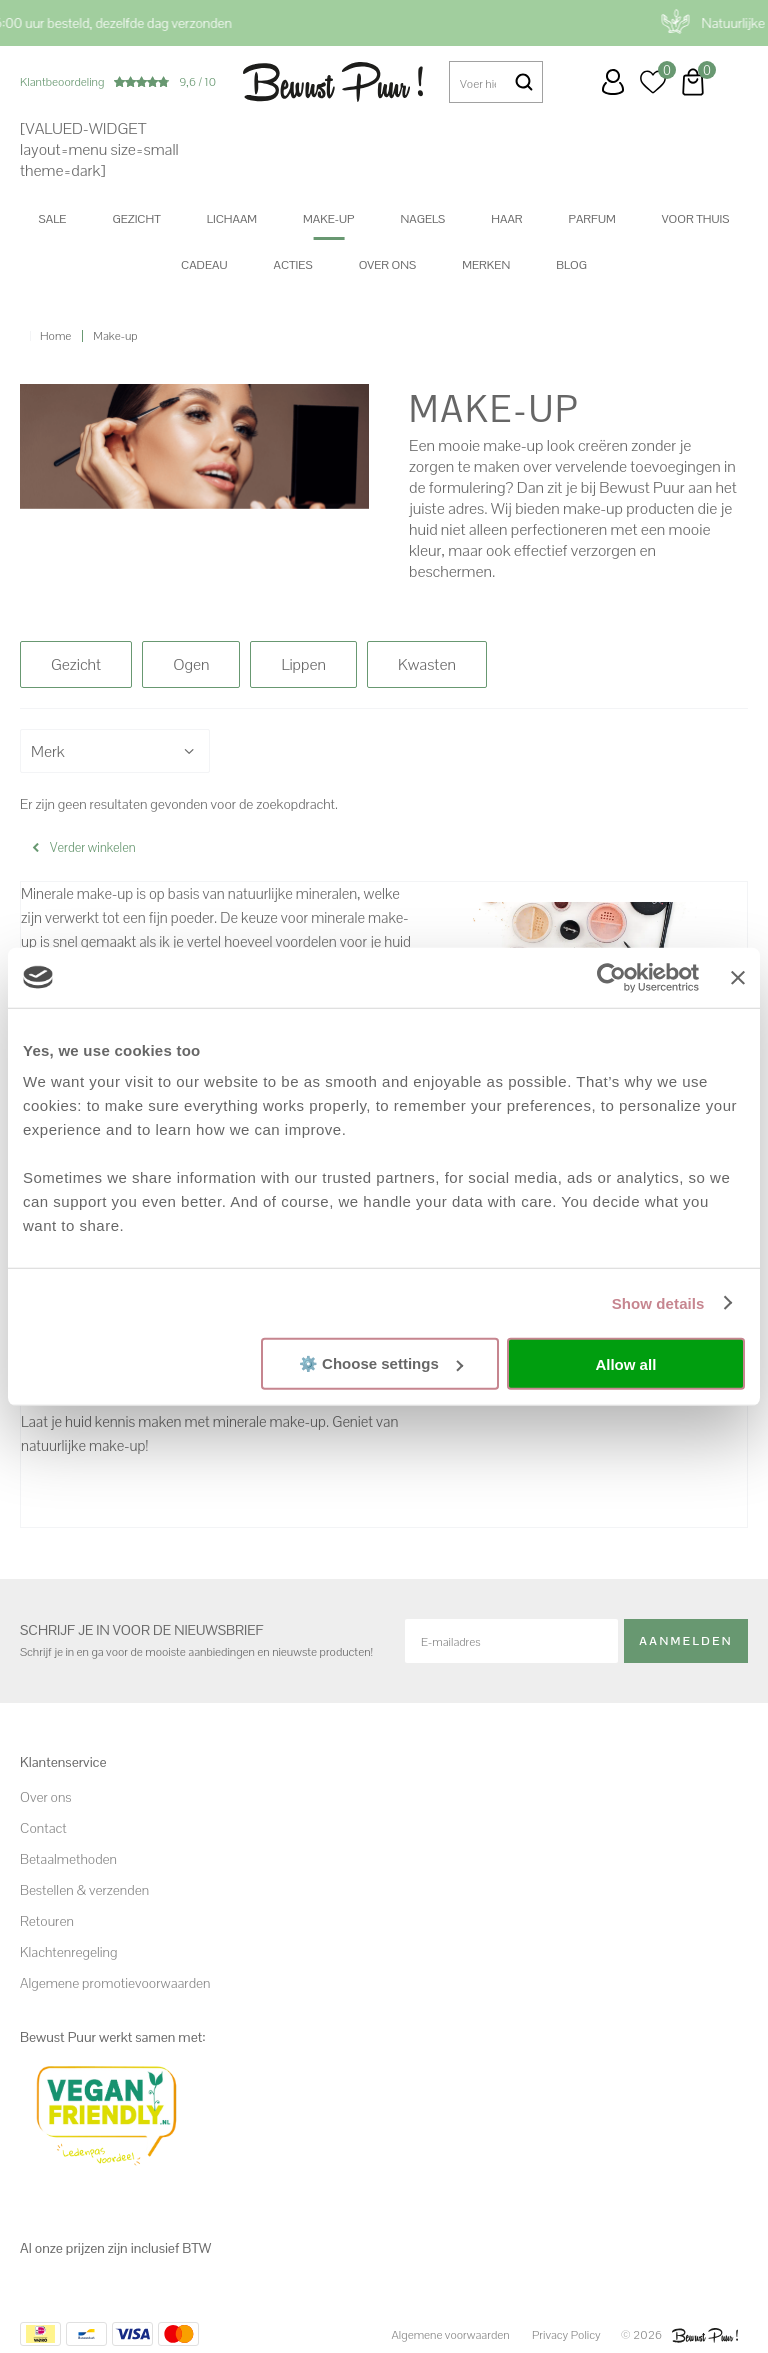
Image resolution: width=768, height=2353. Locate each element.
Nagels (422, 219)
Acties (292, 265)
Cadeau (204, 265)
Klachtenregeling (68, 1952)
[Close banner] (738, 977)
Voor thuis (696, 219)
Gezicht (136, 219)
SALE (53, 219)
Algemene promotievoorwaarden (115, 1983)
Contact (43, 1828)
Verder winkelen (93, 847)
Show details (658, 1302)
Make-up (328, 219)
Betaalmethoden (68, 1859)
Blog (571, 265)
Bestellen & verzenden (84, 1890)
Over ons (388, 265)
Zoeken (524, 82)
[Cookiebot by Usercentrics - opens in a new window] (611, 977)
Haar (506, 219)
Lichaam (232, 219)
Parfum (592, 219)
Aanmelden (686, 1641)
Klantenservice (573, 82)
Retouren (47, 1921)
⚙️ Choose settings (381, 1363)
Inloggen (613, 82)
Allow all (625, 1363)
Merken (486, 265)
